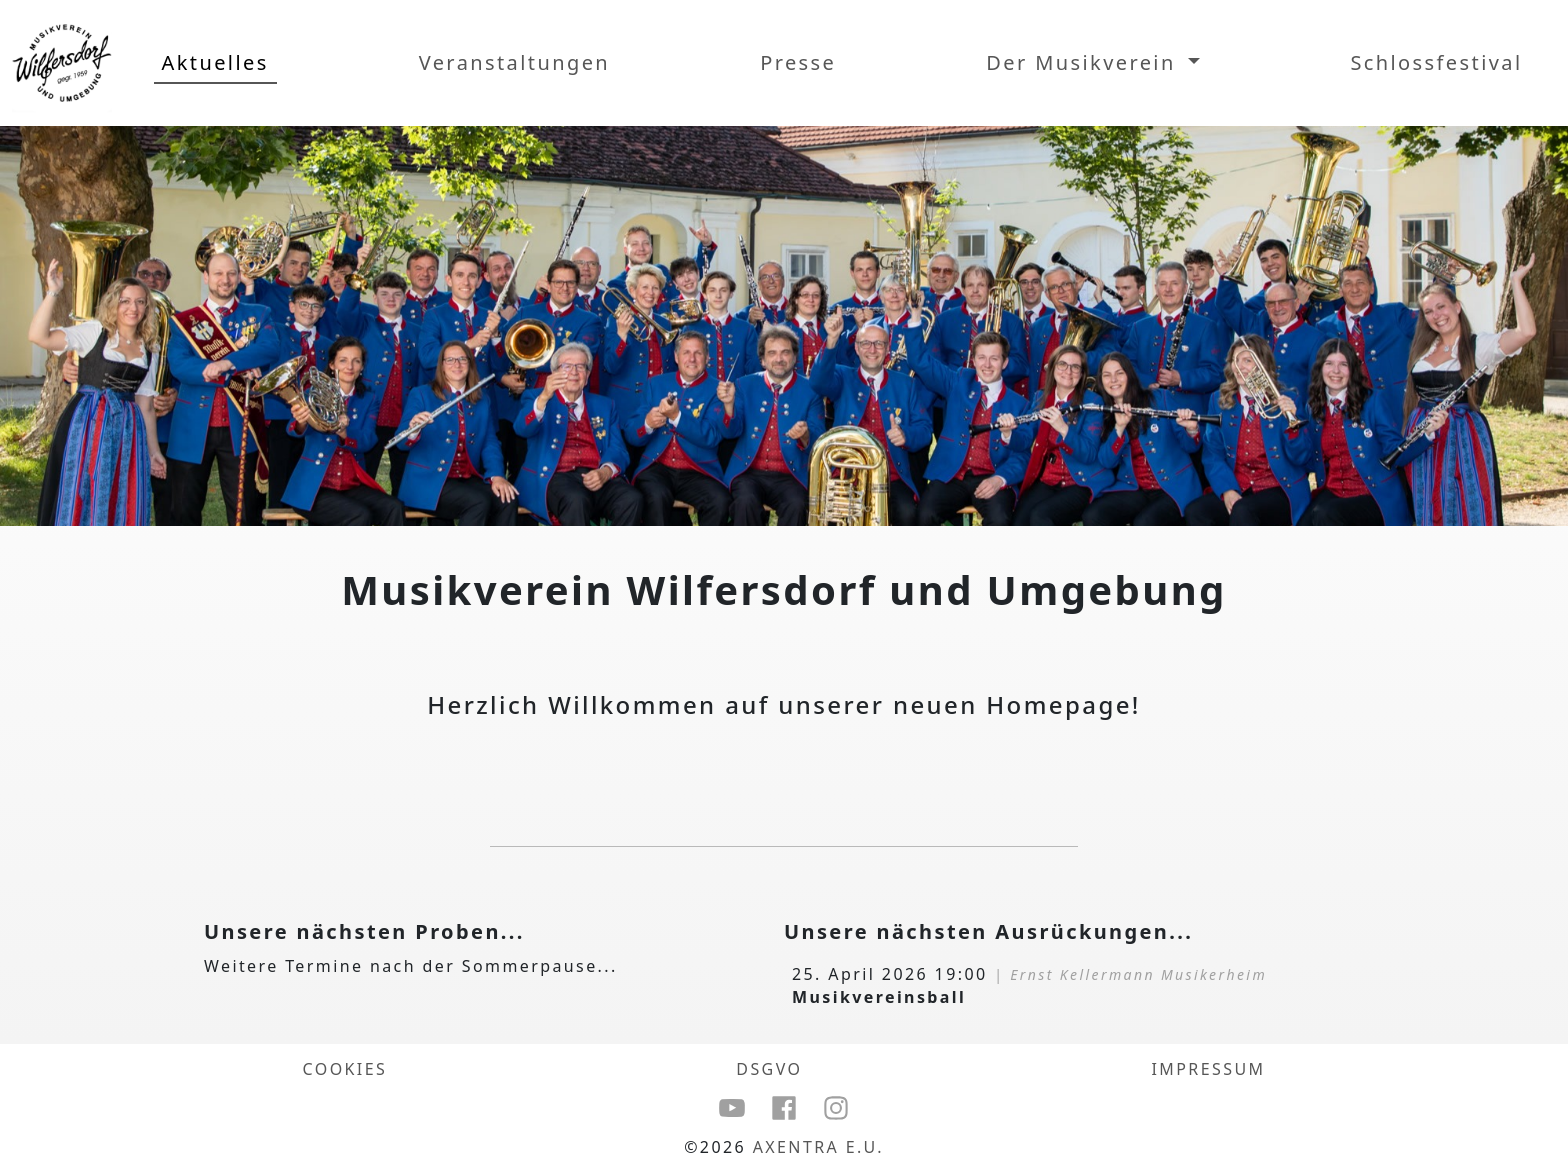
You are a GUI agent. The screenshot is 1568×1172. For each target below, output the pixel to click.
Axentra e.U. (818, 1147)
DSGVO (769, 1069)
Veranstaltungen (514, 62)
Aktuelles (215, 62)
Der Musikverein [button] (1084, 62)
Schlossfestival (1436, 62)
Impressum (1209, 1069)
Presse (798, 62)
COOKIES (345, 1069)
